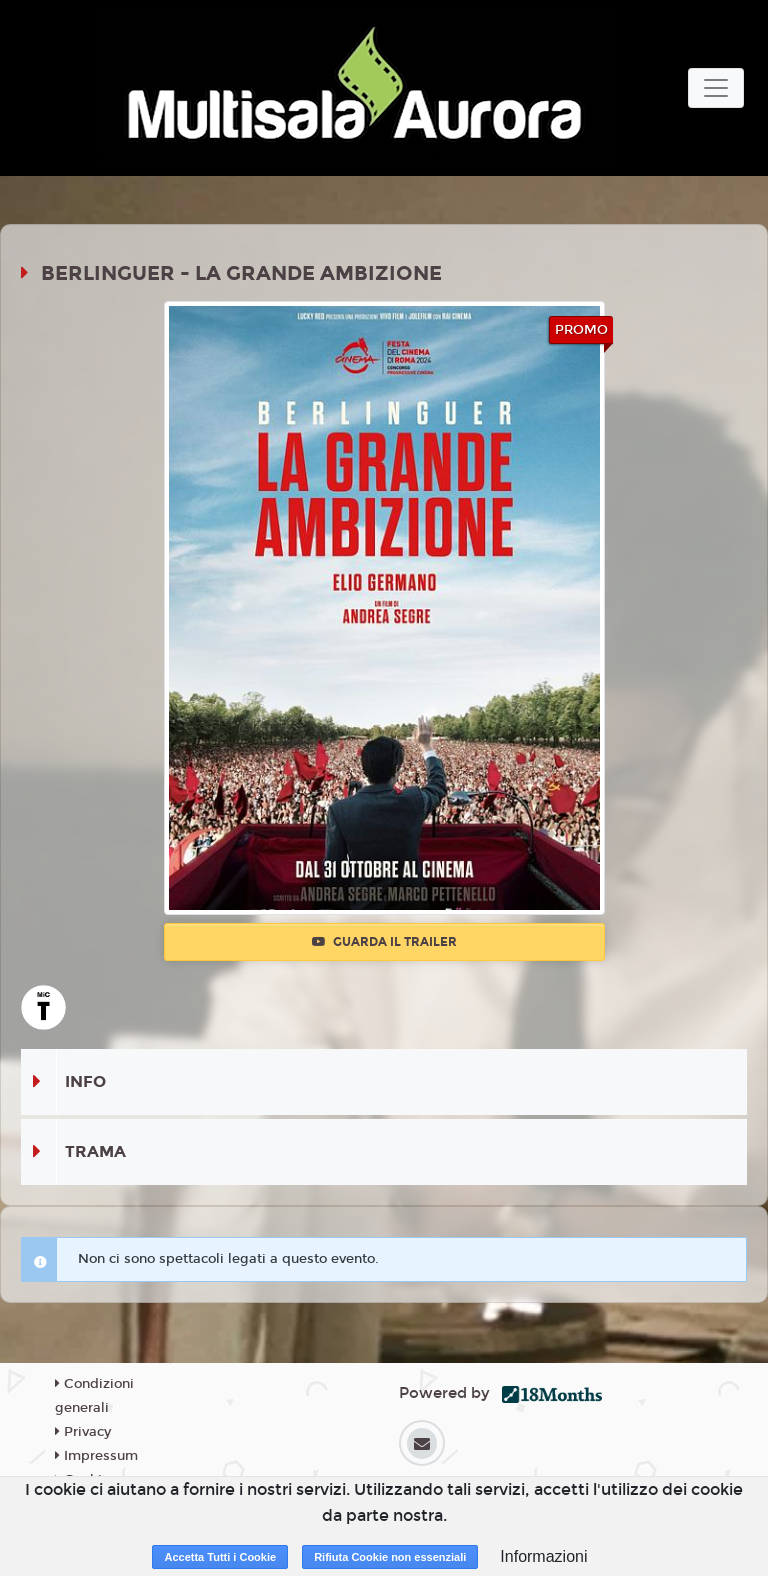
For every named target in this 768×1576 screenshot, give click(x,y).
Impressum (96, 1456)
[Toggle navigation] (716, 88)
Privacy (83, 1432)
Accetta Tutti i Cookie (220, 1557)
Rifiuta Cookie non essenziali (390, 1557)
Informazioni (543, 1556)
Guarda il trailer (384, 942)
